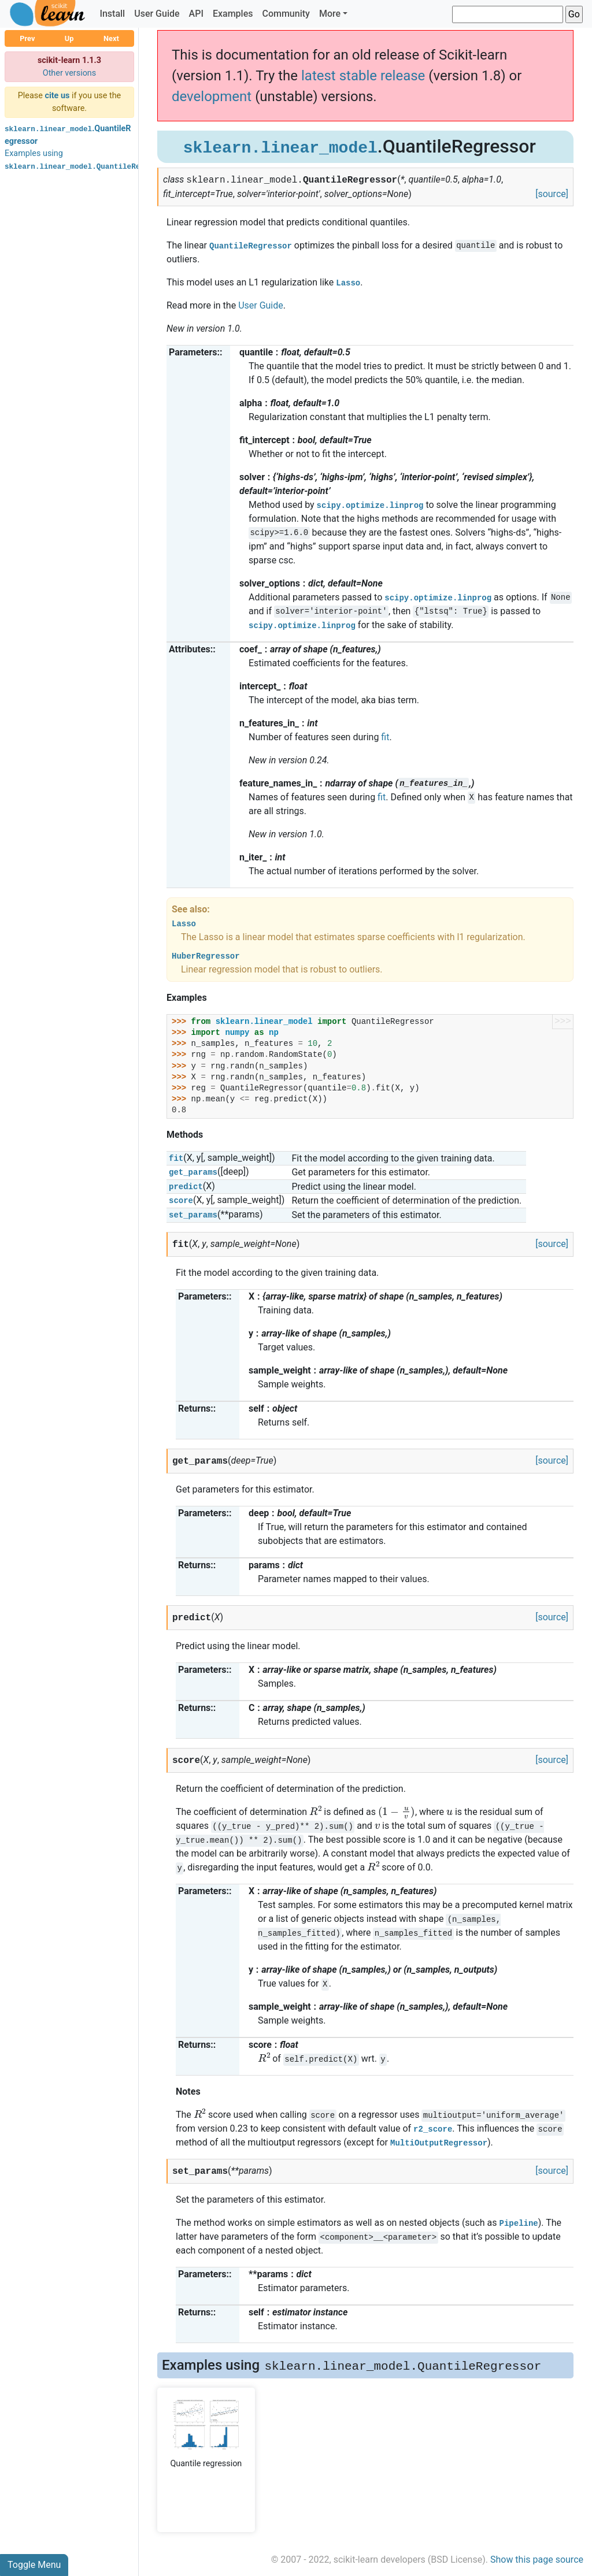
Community (285, 13)
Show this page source (536, 2559)
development (211, 96)
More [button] (330, 13)
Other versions (70, 73)
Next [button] (111, 38)
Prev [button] (27, 38)
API (196, 13)
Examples (233, 13)
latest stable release (363, 76)
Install (112, 13)
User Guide (156, 13)
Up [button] (69, 38)
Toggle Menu (34, 2564)
